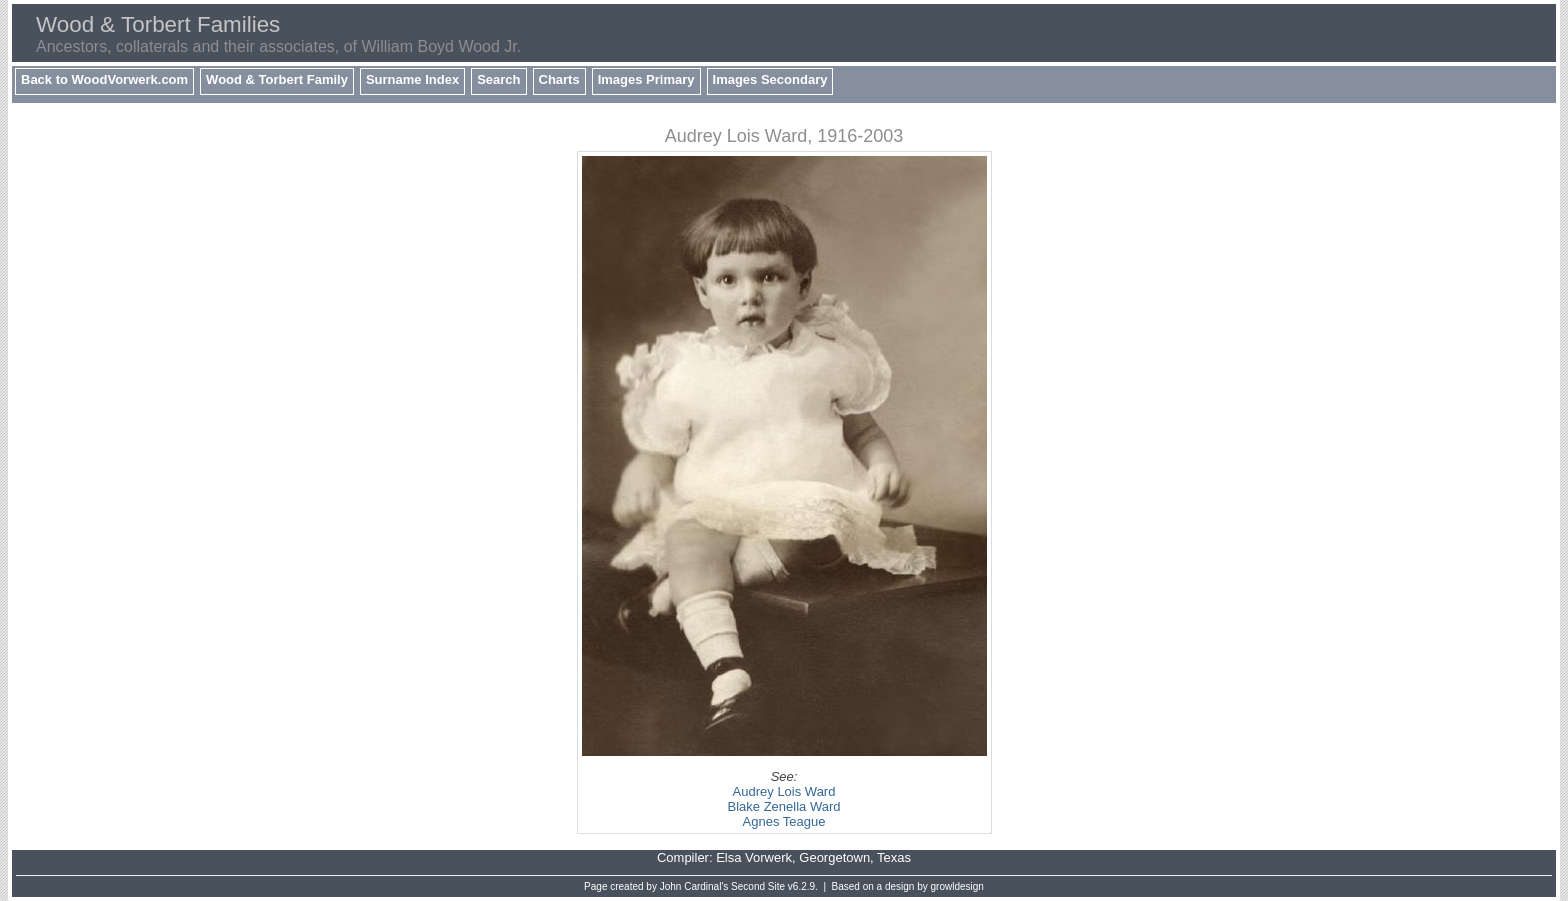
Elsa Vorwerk (754, 857)
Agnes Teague (784, 821)
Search (498, 79)
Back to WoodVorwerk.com (104, 79)
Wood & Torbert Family (277, 79)
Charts (559, 79)
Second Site (758, 886)
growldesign (957, 886)
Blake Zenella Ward (784, 806)
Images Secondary (770, 79)
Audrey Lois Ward (784, 791)
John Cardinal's (694, 886)
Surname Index (412, 79)
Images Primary (646, 79)
